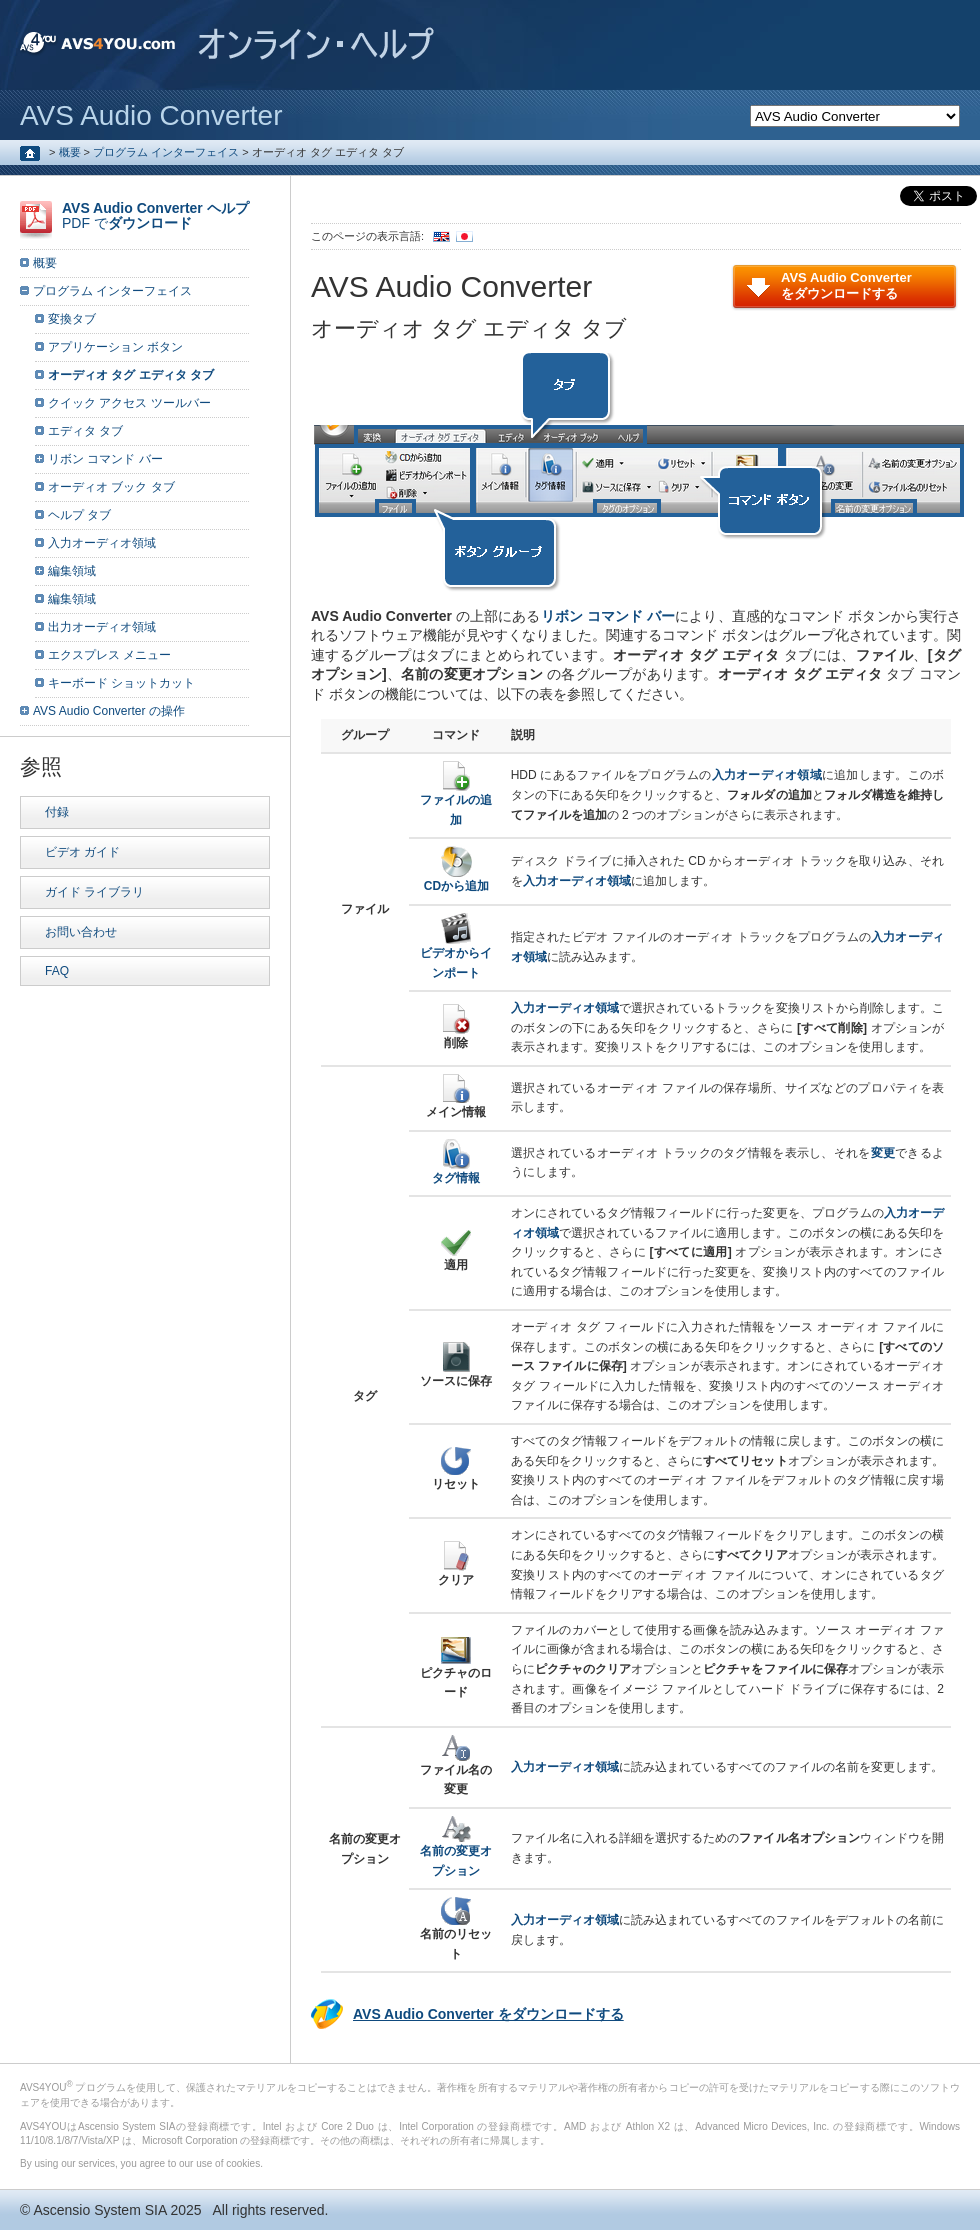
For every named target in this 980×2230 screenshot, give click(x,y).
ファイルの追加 (456, 803)
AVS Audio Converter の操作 (109, 711)
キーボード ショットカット (121, 683)
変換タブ (72, 319)
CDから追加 (456, 879)
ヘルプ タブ (79, 515)
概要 (70, 152)
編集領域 (72, 571)
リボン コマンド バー (608, 616)
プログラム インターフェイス (166, 152)
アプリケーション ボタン (115, 347)
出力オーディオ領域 (102, 627)
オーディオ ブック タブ (111, 487)
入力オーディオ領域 (102, 543)
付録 (57, 812)
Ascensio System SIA (99, 2210)
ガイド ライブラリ (94, 892)
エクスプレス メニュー (109, 655)
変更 (883, 1153)
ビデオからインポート (456, 956)
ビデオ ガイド (82, 852)
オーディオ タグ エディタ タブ (131, 375)
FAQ (57, 971)
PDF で (155, 215)
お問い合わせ (81, 932)
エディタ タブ (85, 431)
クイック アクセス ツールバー (129, 403)
